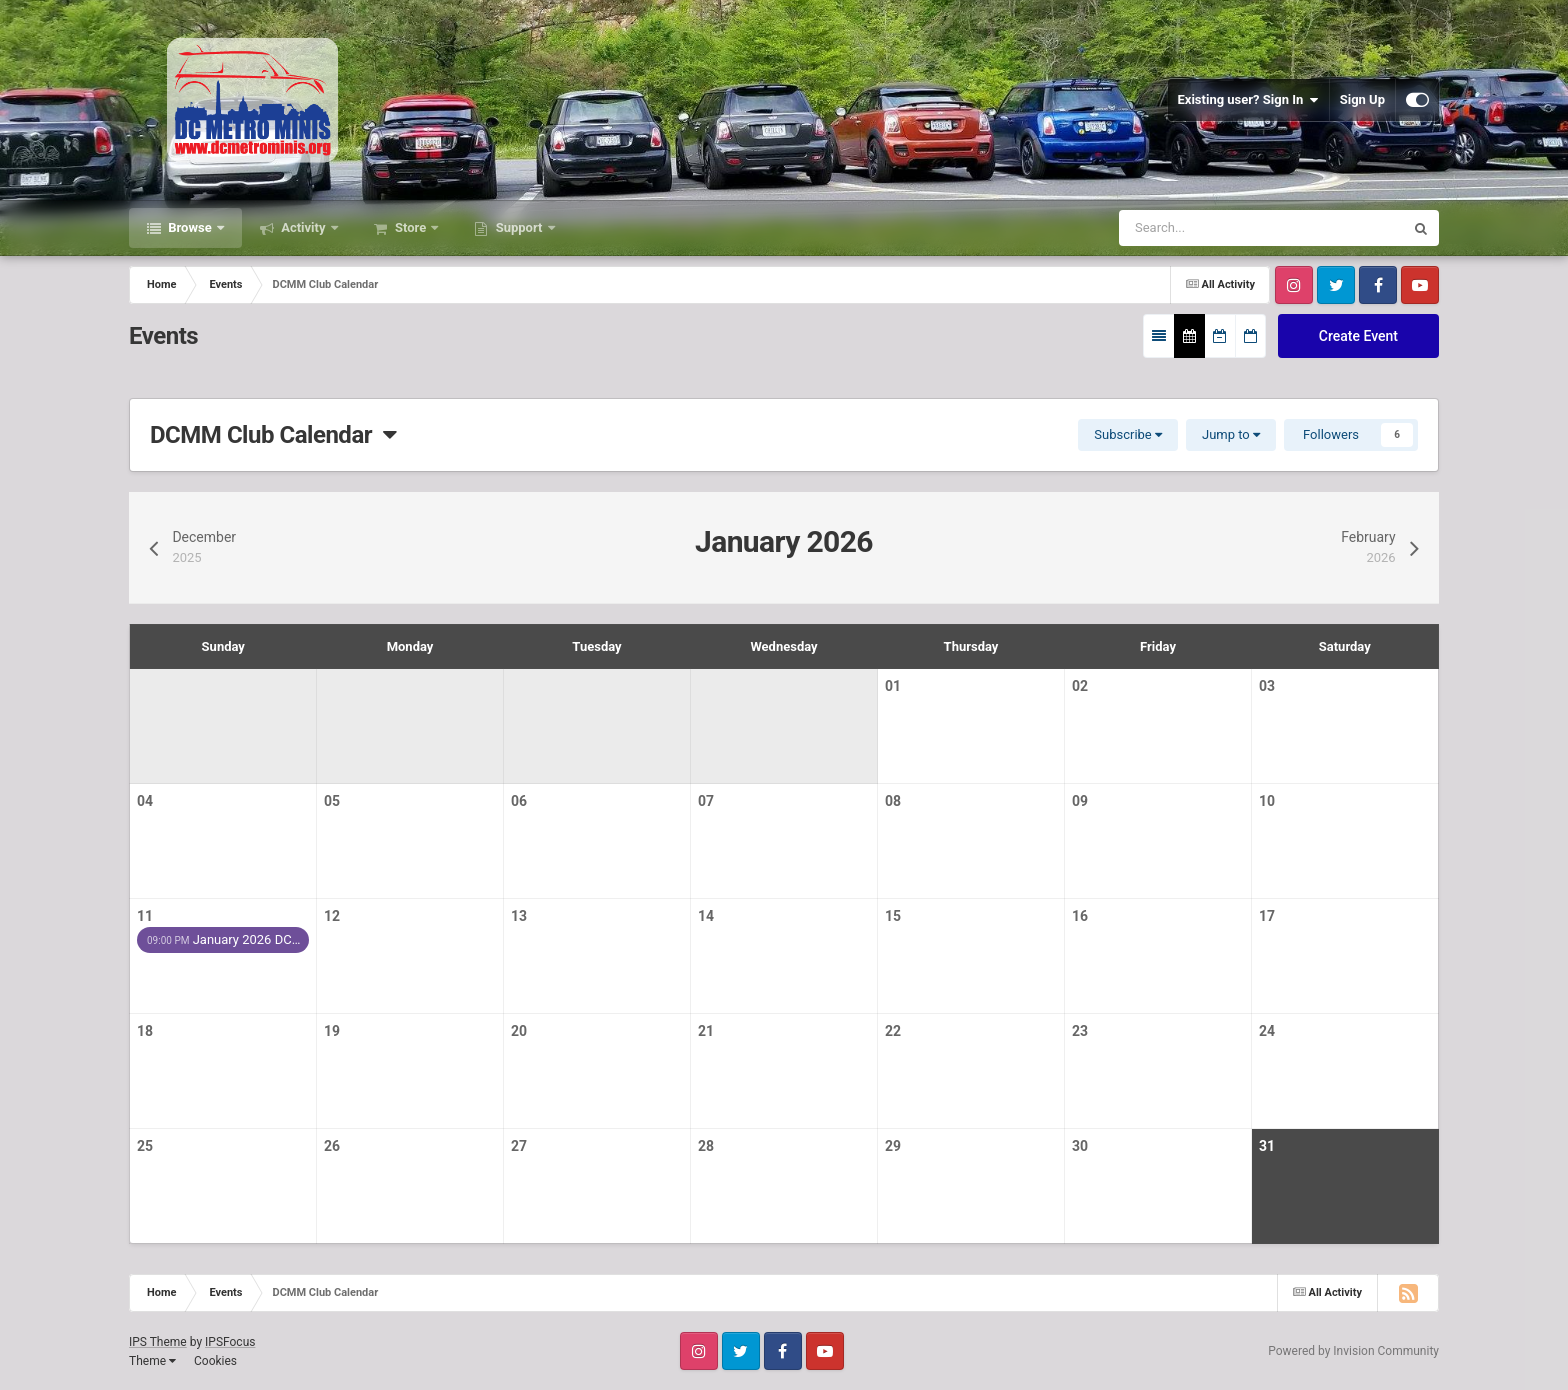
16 (1080, 916)
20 (519, 1031)
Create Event (1358, 336)
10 (1267, 801)
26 (332, 1146)
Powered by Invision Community (1353, 1351)
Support (518, 227)
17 (1267, 916)
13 (519, 916)
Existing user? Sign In (1248, 100)
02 (1080, 686)
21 (706, 1031)
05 (332, 801)
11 (145, 916)
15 (893, 916)
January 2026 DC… (223, 939)
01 (893, 686)
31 (1267, 1146)
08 (893, 801)
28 (706, 1146)
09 (1080, 801)
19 (332, 1031)
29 (893, 1146)
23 (1080, 1031)
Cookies (215, 1361)
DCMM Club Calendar (273, 435)
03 (1267, 686)
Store (411, 227)
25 (145, 1146)
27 (519, 1146)
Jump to (1231, 434)
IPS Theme (158, 1342)
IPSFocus (230, 1342)
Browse (190, 227)
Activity (303, 227)
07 (706, 801)
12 (332, 916)
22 (893, 1031)
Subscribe (1128, 434)
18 (145, 1031)
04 (145, 801)
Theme (152, 1361)
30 (1080, 1146)
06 (519, 801)
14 (706, 916)
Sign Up (1362, 99)
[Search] (1204, 228)
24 (1267, 1031)
